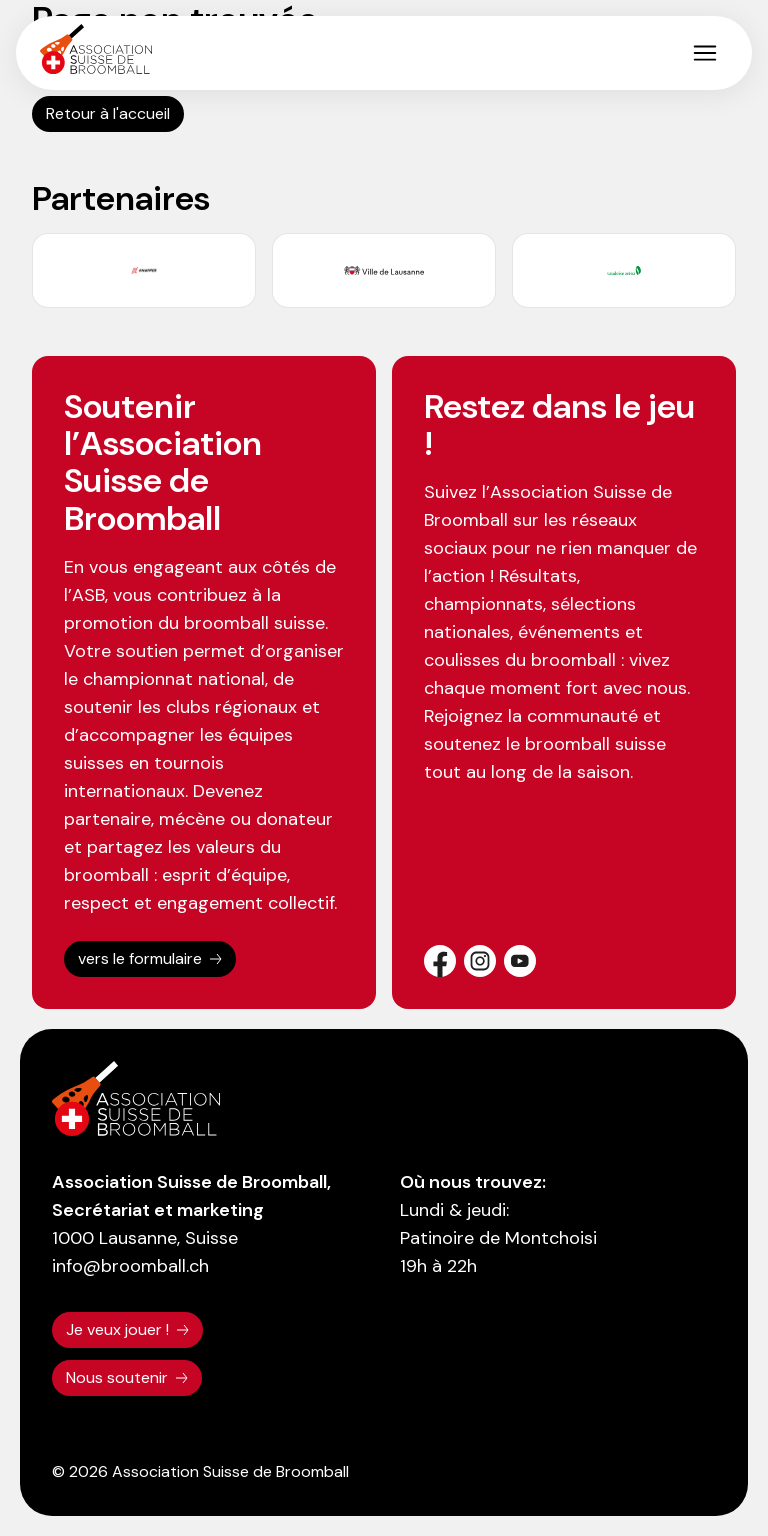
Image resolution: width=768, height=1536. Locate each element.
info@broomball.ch (130, 1266)
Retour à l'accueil (108, 113)
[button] (705, 53)
